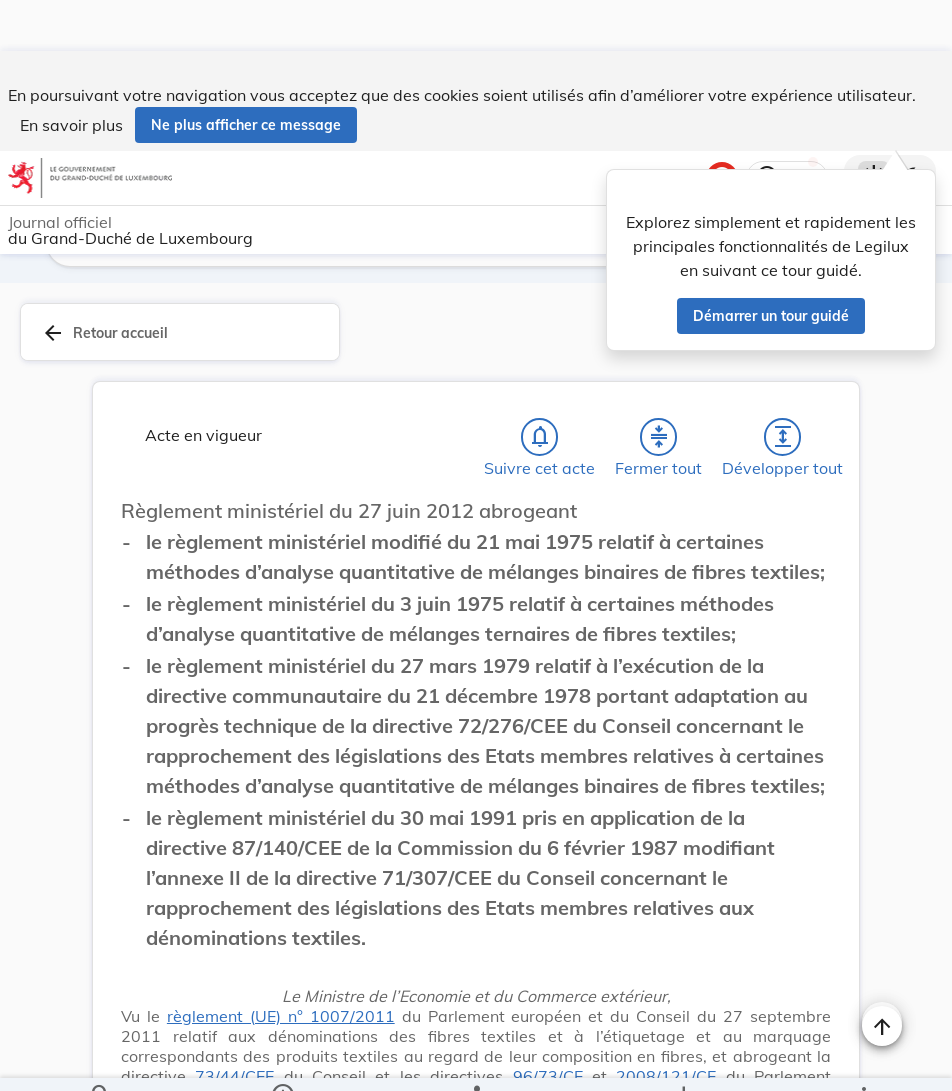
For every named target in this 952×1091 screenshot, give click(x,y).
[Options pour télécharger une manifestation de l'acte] (682, 1059)
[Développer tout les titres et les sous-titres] (783, 386)
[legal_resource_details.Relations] (476, 1059)
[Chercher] (101, 1059)
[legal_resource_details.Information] (281, 1059)
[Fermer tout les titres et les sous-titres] (659, 386)
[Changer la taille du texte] (882, 482)
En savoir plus (71, 74)
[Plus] (863, 1059)
